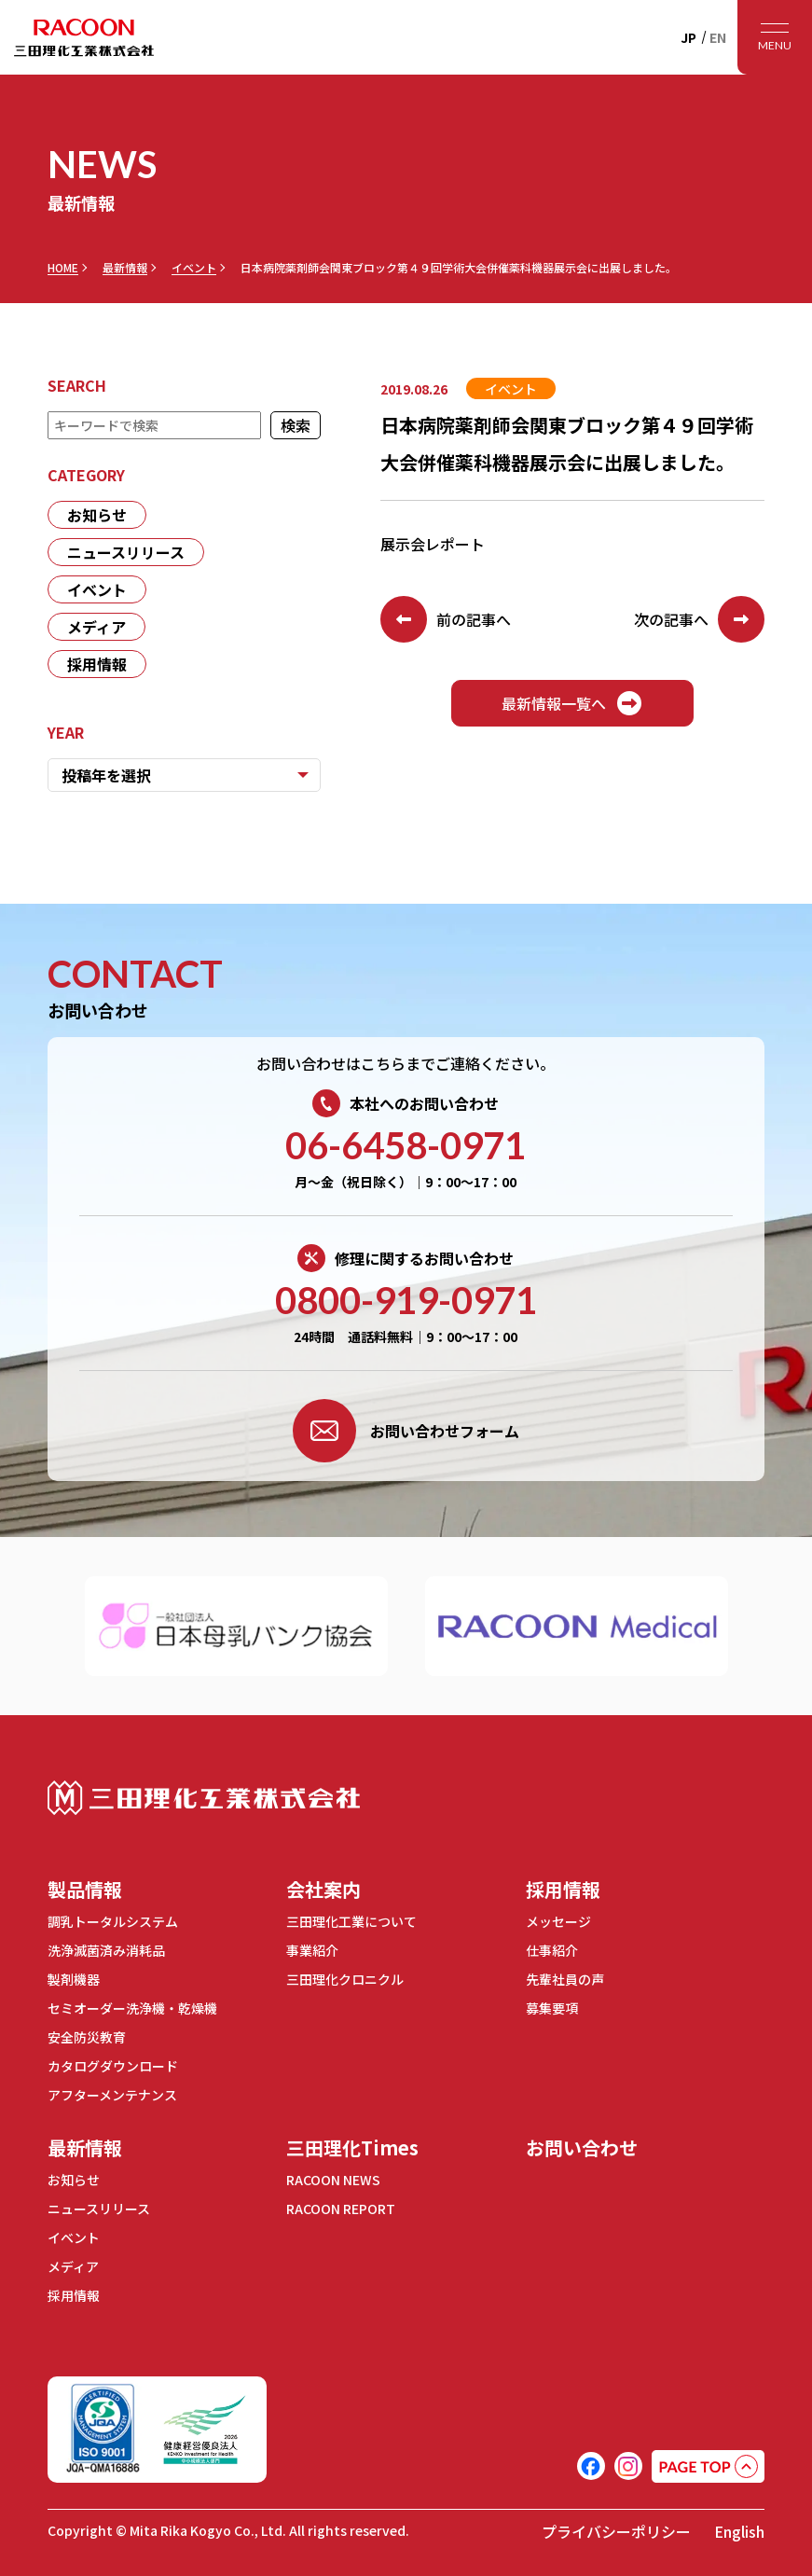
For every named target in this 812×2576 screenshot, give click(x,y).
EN (717, 37)
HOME (63, 267)
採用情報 (97, 664)
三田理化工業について (351, 1921)
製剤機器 (74, 1979)
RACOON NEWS (333, 2179)
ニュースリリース (126, 552)
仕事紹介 (552, 1950)
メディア (96, 627)
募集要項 (552, 2008)
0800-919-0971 (406, 1300)
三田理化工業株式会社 (204, 1797)
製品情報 (85, 1889)
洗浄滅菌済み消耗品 (106, 1950)
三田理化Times (352, 2147)
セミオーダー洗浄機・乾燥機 (132, 2008)
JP (688, 37)
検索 (295, 425)
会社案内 (323, 1889)
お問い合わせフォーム (406, 1430)
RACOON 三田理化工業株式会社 (84, 37)
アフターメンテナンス (112, 2094)
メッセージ (558, 1921)
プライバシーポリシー (616, 2531)
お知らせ (97, 515)
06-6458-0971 (405, 1145)
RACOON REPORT (340, 2208)
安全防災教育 (87, 2037)
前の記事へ (445, 619)
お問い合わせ (582, 2147)
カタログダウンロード (113, 2066)
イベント (194, 267)
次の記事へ (699, 619)
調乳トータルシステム (113, 1921)
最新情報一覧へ (572, 703)
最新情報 (125, 267)
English (739, 2531)
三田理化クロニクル (345, 1979)
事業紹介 (312, 1950)
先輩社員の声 (565, 1979)
